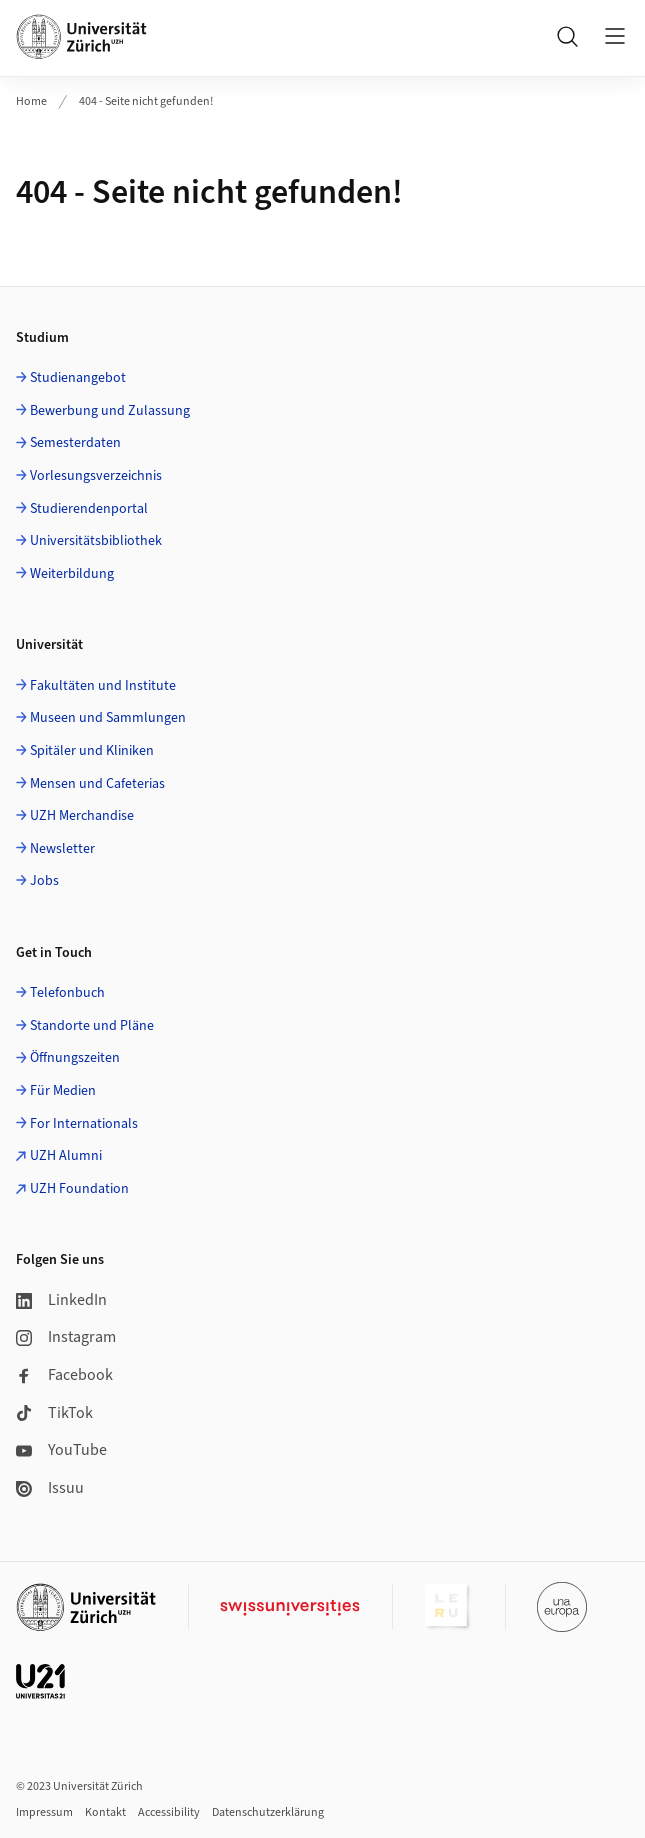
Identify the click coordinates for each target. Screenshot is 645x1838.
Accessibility (169, 1812)
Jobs (44, 881)
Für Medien (63, 1091)
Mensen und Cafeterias (97, 784)
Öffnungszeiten (75, 1058)
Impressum (44, 1812)
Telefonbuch (67, 993)
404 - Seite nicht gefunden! (146, 101)
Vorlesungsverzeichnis (96, 476)
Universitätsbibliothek (96, 541)
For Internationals (84, 1124)
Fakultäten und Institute (103, 686)
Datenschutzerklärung (268, 1812)
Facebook (64, 1375)
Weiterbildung (72, 574)
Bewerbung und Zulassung (110, 411)
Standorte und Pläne (92, 1026)
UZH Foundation (79, 1189)
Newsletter (62, 849)
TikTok (54, 1413)
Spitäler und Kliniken (92, 751)
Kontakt (105, 1812)
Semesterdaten (75, 443)
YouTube (61, 1450)
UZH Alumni (66, 1156)
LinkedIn (61, 1300)
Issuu (50, 1488)
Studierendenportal (89, 509)
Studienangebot (78, 378)
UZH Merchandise (82, 816)
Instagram (66, 1337)
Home (31, 101)
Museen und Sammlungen (108, 718)
